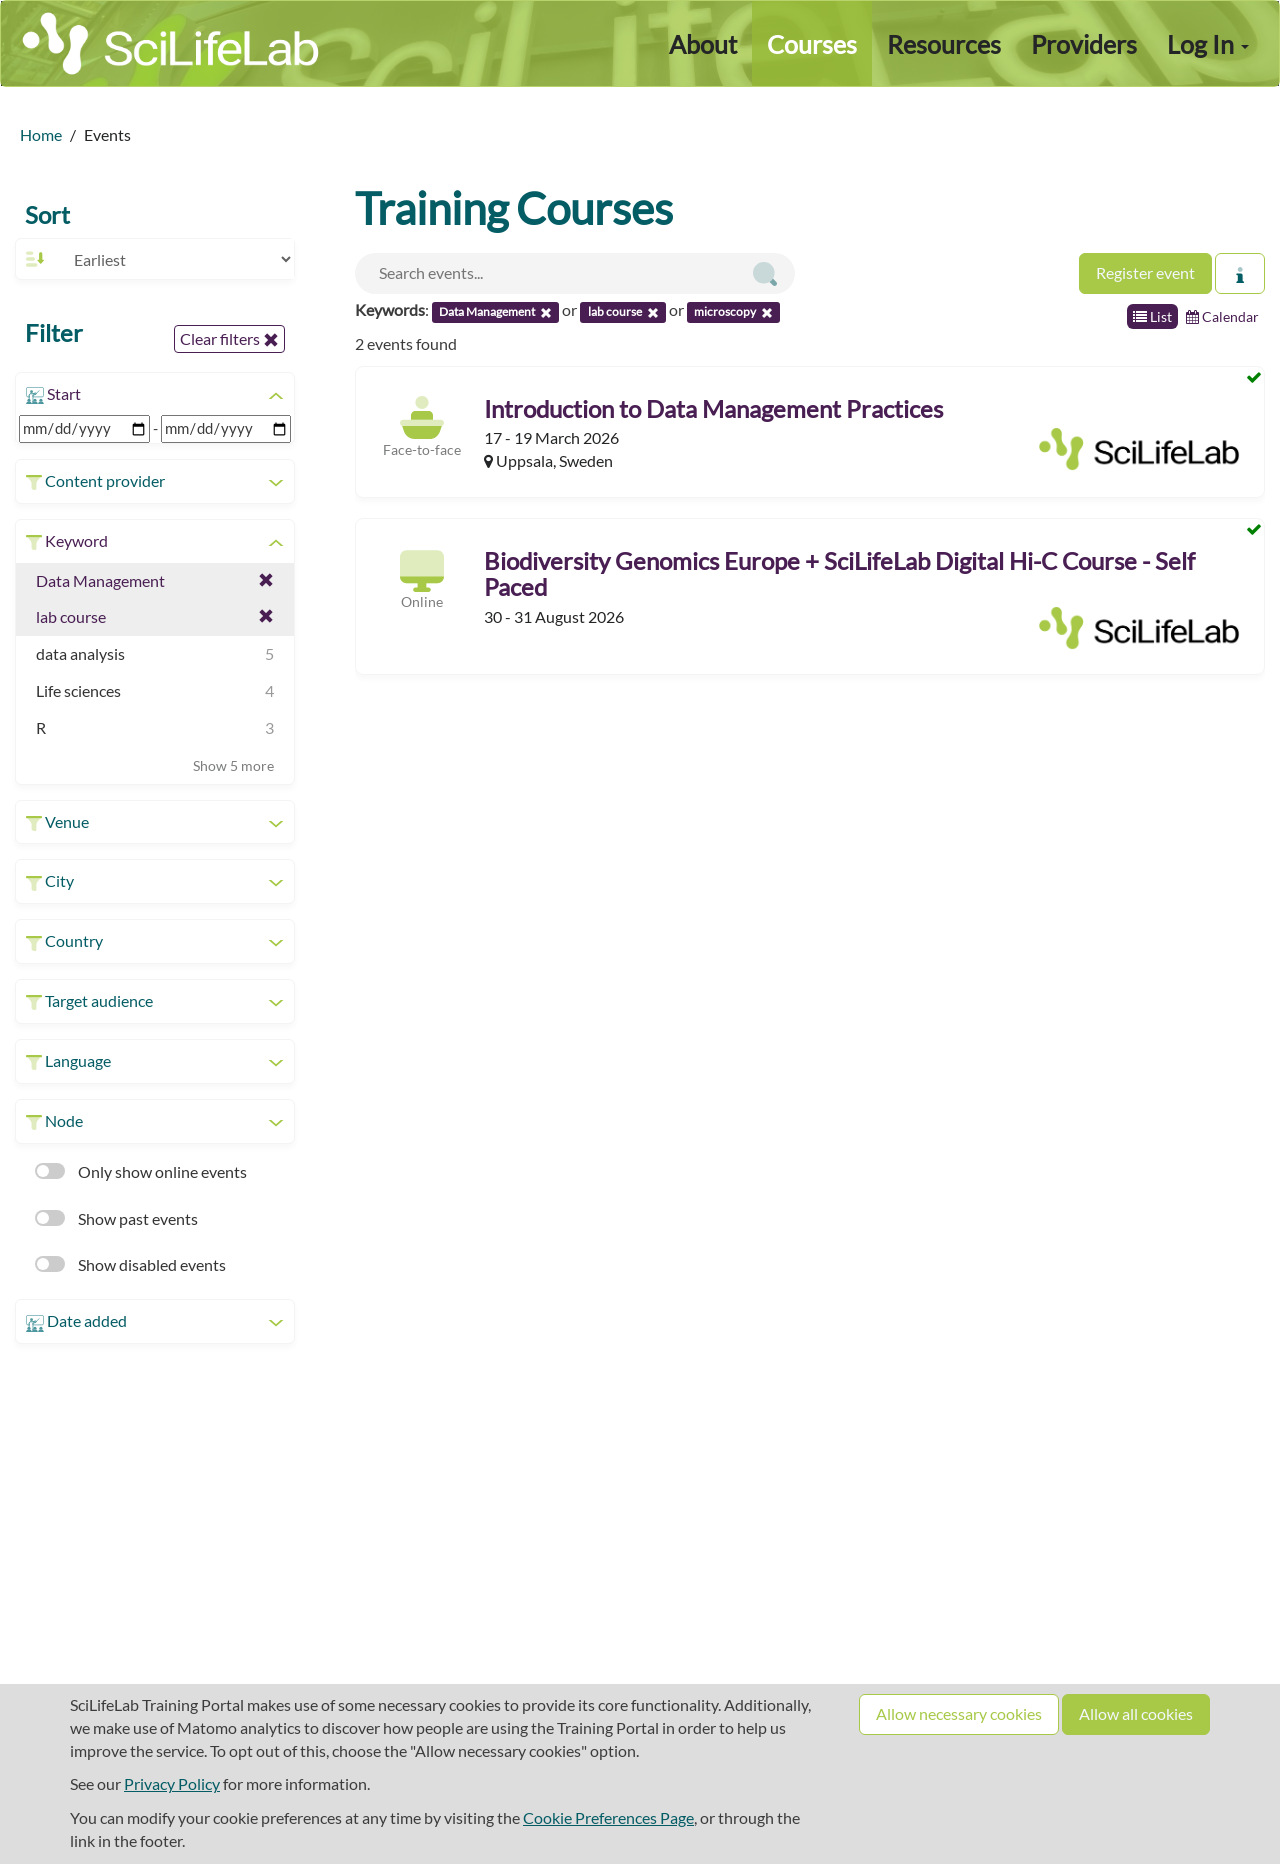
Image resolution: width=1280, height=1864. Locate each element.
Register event (1145, 272)
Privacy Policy (172, 1783)
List (1152, 316)
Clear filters (229, 339)
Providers (1084, 44)
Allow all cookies (1136, 1713)
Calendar (1222, 316)
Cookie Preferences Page (608, 1817)
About (703, 44)
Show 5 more (233, 765)
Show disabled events (130, 1264)
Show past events (116, 1218)
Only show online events (141, 1171)
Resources (944, 44)
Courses (812, 44)
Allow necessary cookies (959, 1713)
